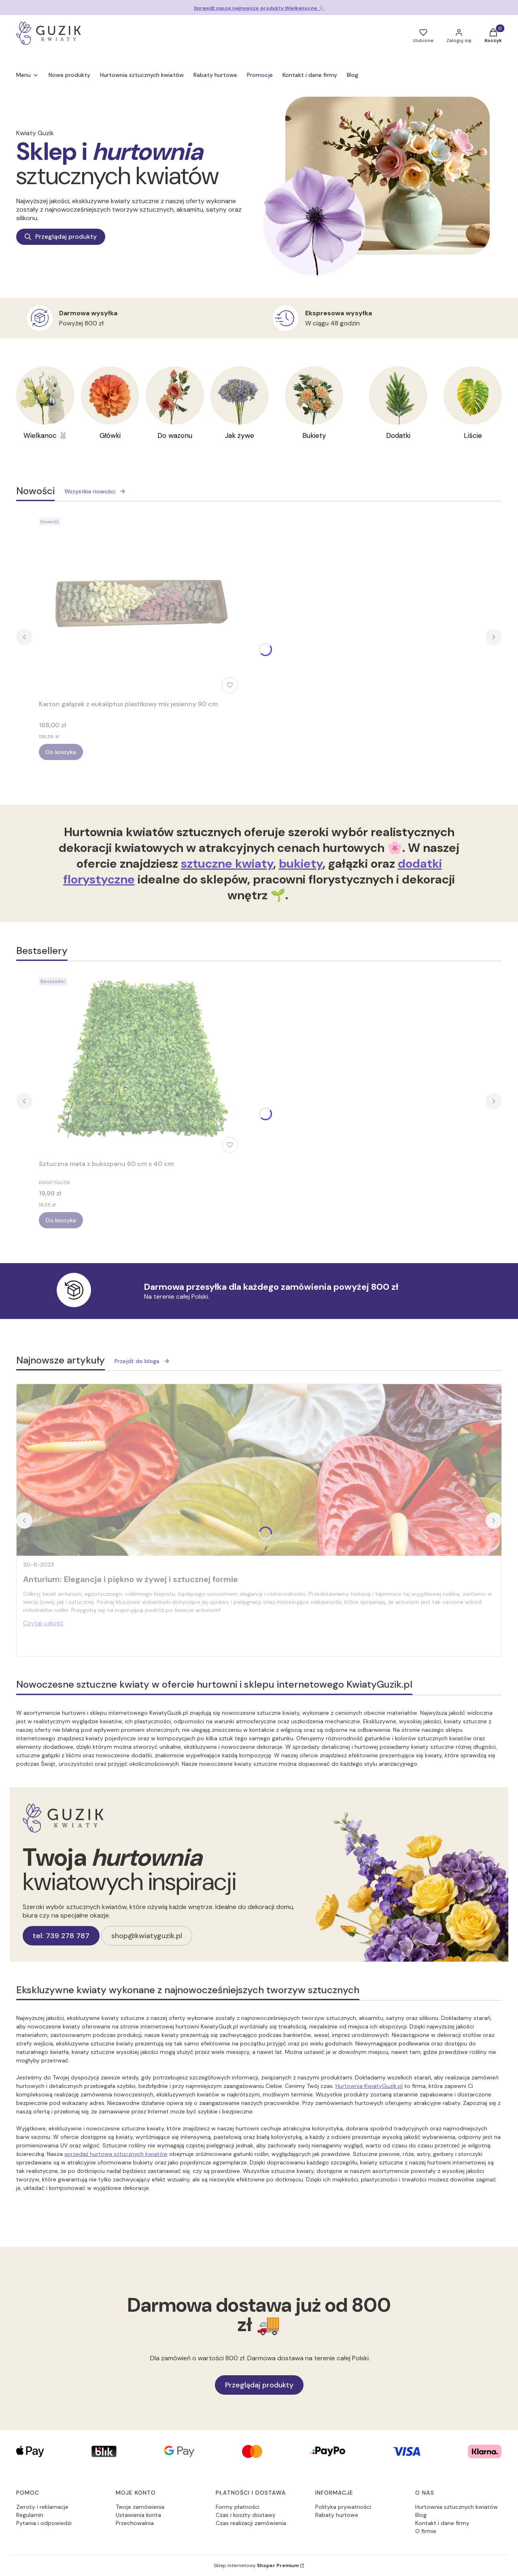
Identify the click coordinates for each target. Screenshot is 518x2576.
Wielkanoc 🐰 (45, 435)
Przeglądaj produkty (61, 236)
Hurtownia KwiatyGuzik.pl (369, 2086)
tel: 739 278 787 (61, 1936)
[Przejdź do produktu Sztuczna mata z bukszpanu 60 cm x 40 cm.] (140, 1065)
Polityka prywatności (343, 2506)
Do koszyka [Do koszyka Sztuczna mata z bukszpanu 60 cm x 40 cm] (61, 1220)
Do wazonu (174, 435)
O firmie (425, 2531)
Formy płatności (237, 2506)
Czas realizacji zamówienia (251, 2523)
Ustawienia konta (138, 2515)
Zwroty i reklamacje (42, 2506)
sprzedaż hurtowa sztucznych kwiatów (116, 2154)
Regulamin (29, 2515)
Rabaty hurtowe (336, 2515)
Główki (110, 435)
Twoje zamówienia (140, 2506)
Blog (421, 2515)
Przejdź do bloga (142, 1361)
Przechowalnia (135, 2523)
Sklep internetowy (256, 2565)
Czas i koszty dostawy (246, 2515)
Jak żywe (239, 435)
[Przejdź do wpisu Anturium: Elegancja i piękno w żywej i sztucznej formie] (259, 1470)
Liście (473, 435)
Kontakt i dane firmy (442, 2523)
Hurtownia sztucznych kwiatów (456, 2506)
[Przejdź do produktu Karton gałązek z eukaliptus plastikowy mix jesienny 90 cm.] (140, 605)
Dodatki (398, 435)
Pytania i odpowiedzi (44, 2523)
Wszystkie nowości (95, 491)
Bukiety (314, 435)
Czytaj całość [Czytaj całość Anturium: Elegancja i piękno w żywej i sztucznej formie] (43, 1623)
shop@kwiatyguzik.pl (146, 1936)
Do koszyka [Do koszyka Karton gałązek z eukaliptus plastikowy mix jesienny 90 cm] (61, 752)
